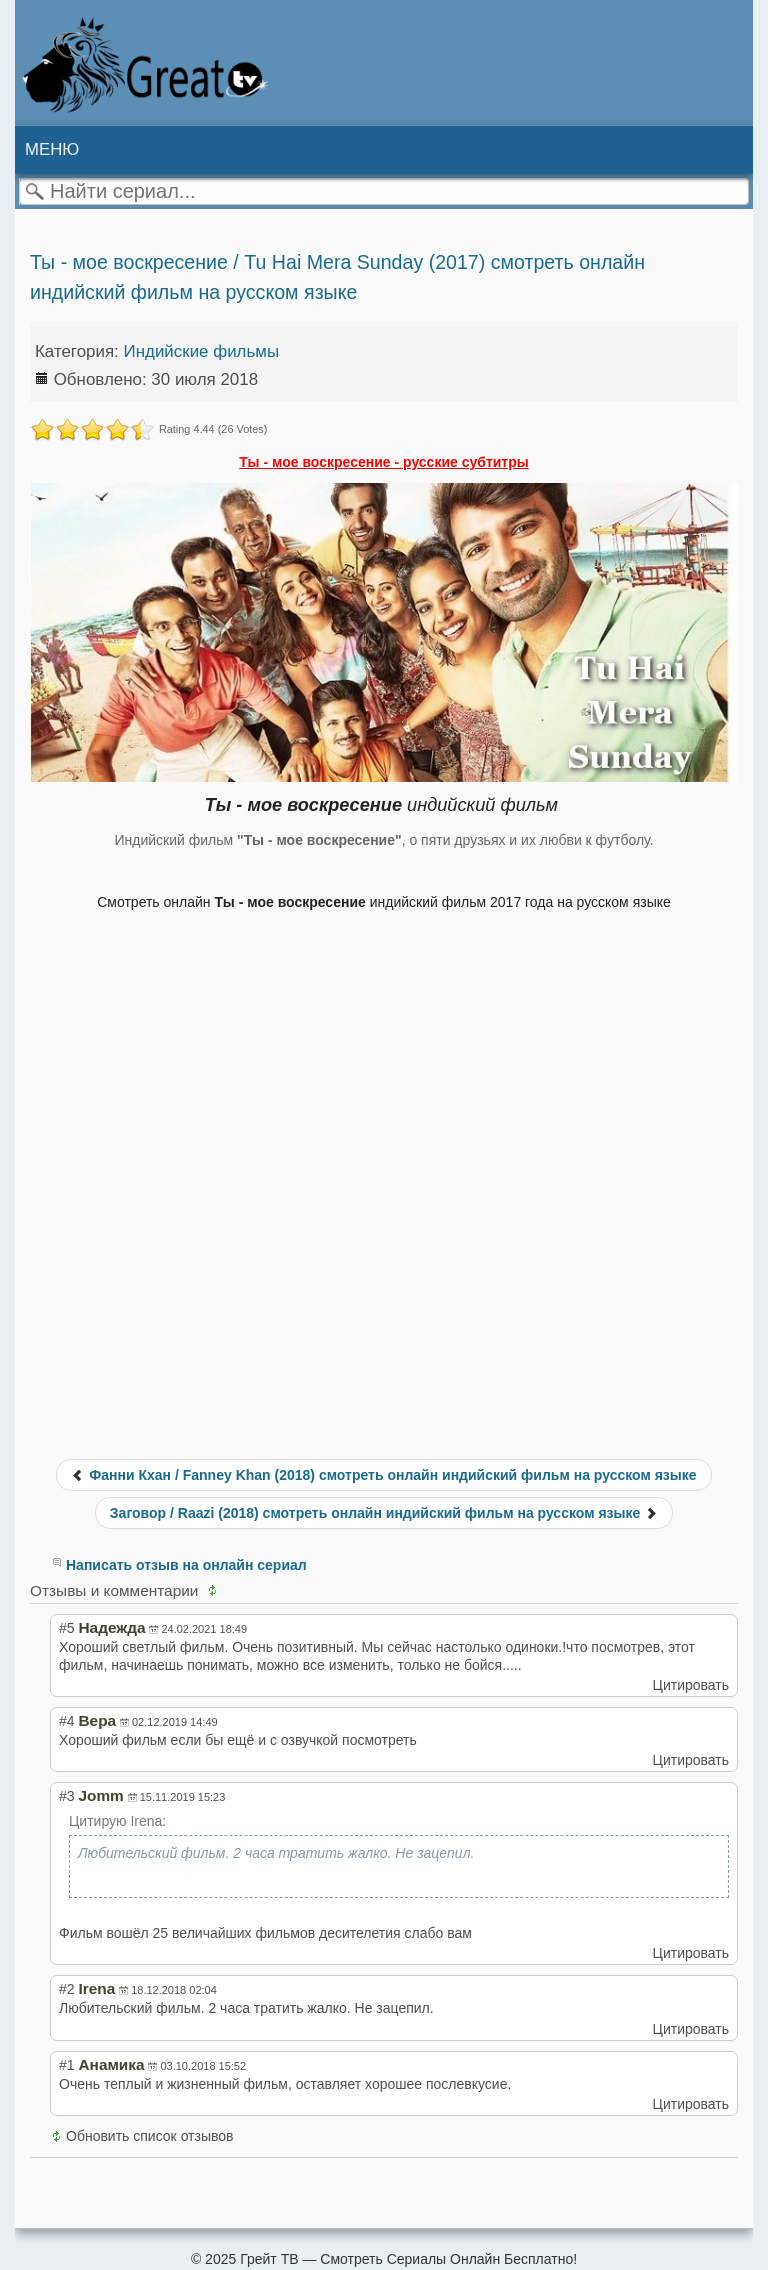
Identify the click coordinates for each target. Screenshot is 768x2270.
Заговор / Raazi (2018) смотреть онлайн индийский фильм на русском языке (384, 1513)
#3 (67, 1796)
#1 (67, 2065)
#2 (67, 1989)
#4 (67, 1721)
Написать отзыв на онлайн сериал (186, 1565)
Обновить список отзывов (150, 2136)
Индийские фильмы (202, 351)
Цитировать (691, 1685)
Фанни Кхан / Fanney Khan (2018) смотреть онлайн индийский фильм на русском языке (383, 1475)
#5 (67, 1628)
